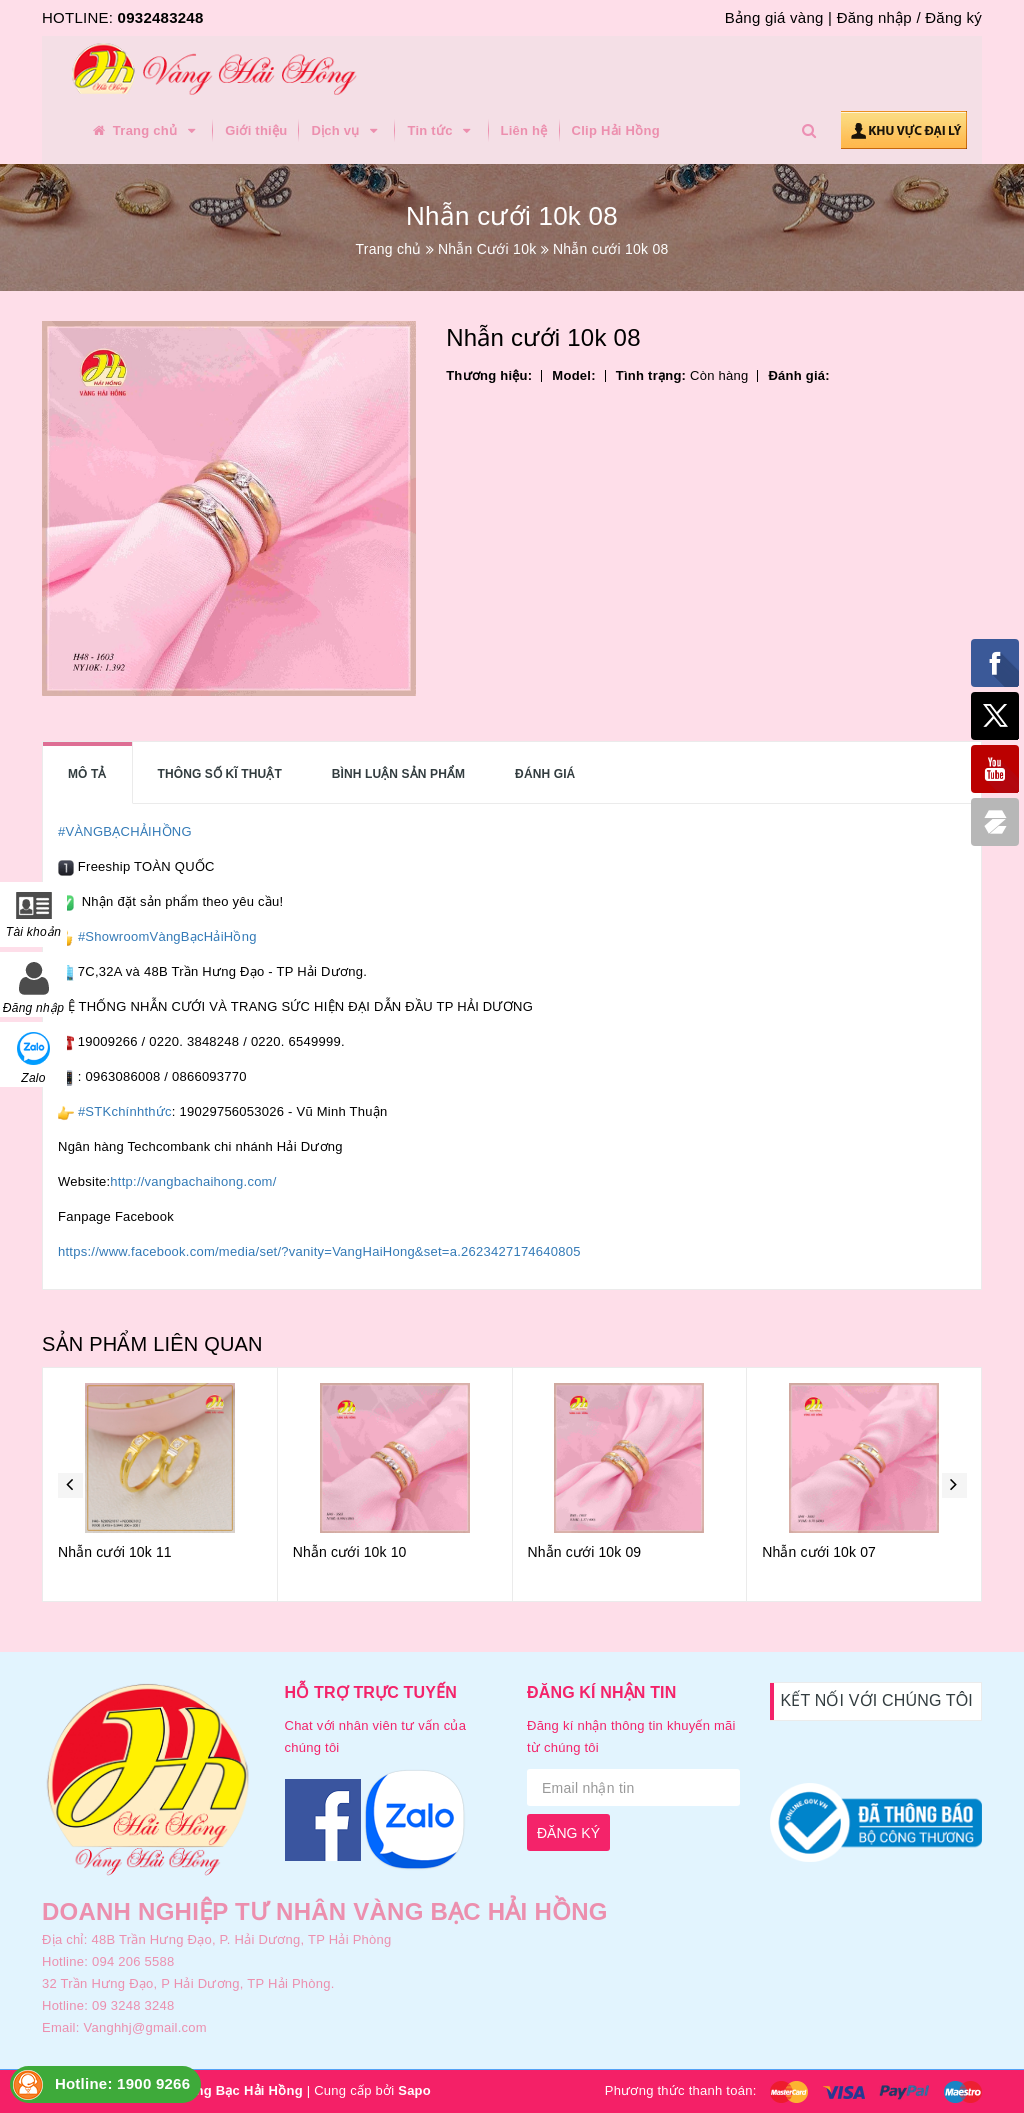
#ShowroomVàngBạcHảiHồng (167, 936)
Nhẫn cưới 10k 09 (585, 1552)
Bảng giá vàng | (778, 17)
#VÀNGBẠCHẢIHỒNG (125, 831)
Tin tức (441, 131)
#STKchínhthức (125, 1111)
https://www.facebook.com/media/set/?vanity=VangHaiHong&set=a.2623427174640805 (319, 1251)
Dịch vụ (347, 131)
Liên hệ (524, 130)
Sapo (414, 2090)
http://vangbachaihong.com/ (193, 1181)
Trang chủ (145, 131)
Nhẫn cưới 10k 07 (819, 1552)
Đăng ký (953, 17)
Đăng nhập (874, 17)
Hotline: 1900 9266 (122, 2083)
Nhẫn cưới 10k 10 (350, 1552)
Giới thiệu (256, 130)
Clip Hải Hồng (616, 130)
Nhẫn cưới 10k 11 (115, 1552)
